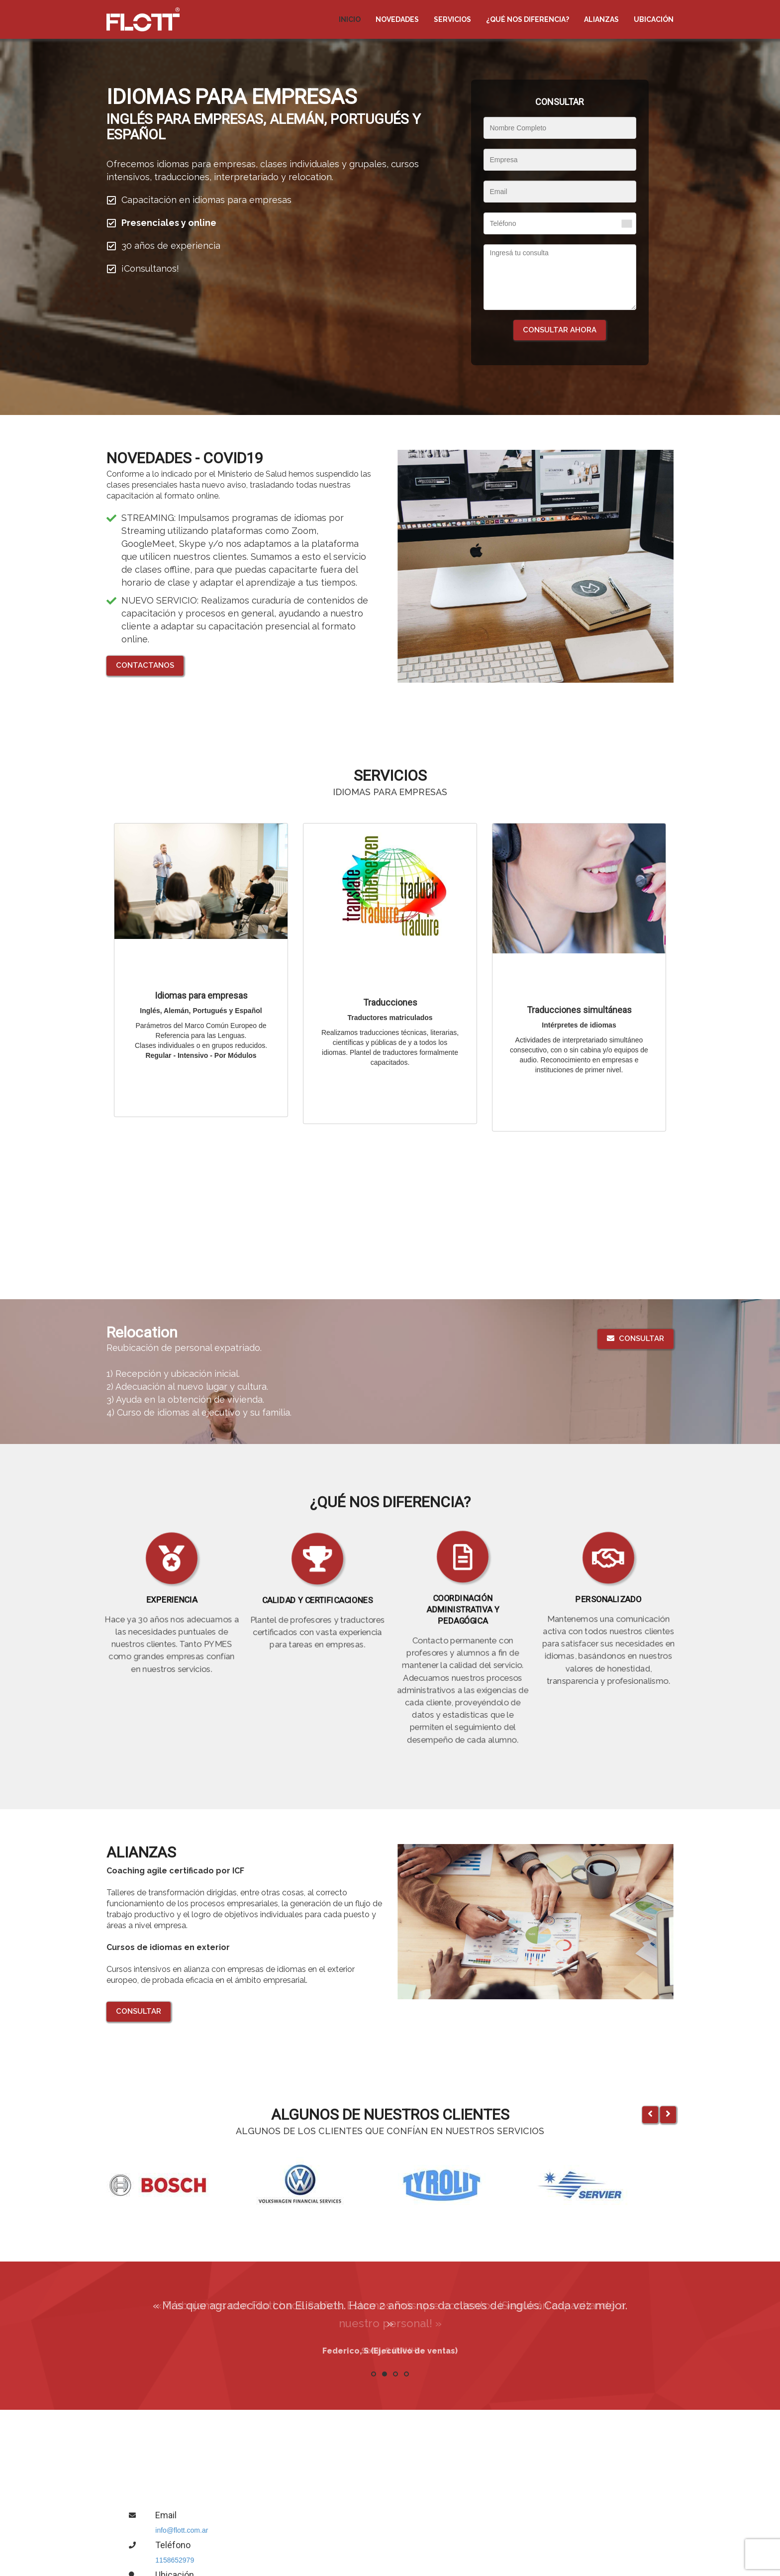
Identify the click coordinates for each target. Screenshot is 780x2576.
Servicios (452, 19)
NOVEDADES (397, 19)
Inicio (350, 19)
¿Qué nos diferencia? (527, 19)
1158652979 (174, 2560)
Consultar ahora (559, 329)
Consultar (635, 1338)
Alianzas (601, 19)
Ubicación (654, 19)
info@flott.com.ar (181, 2530)
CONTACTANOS (145, 665)
